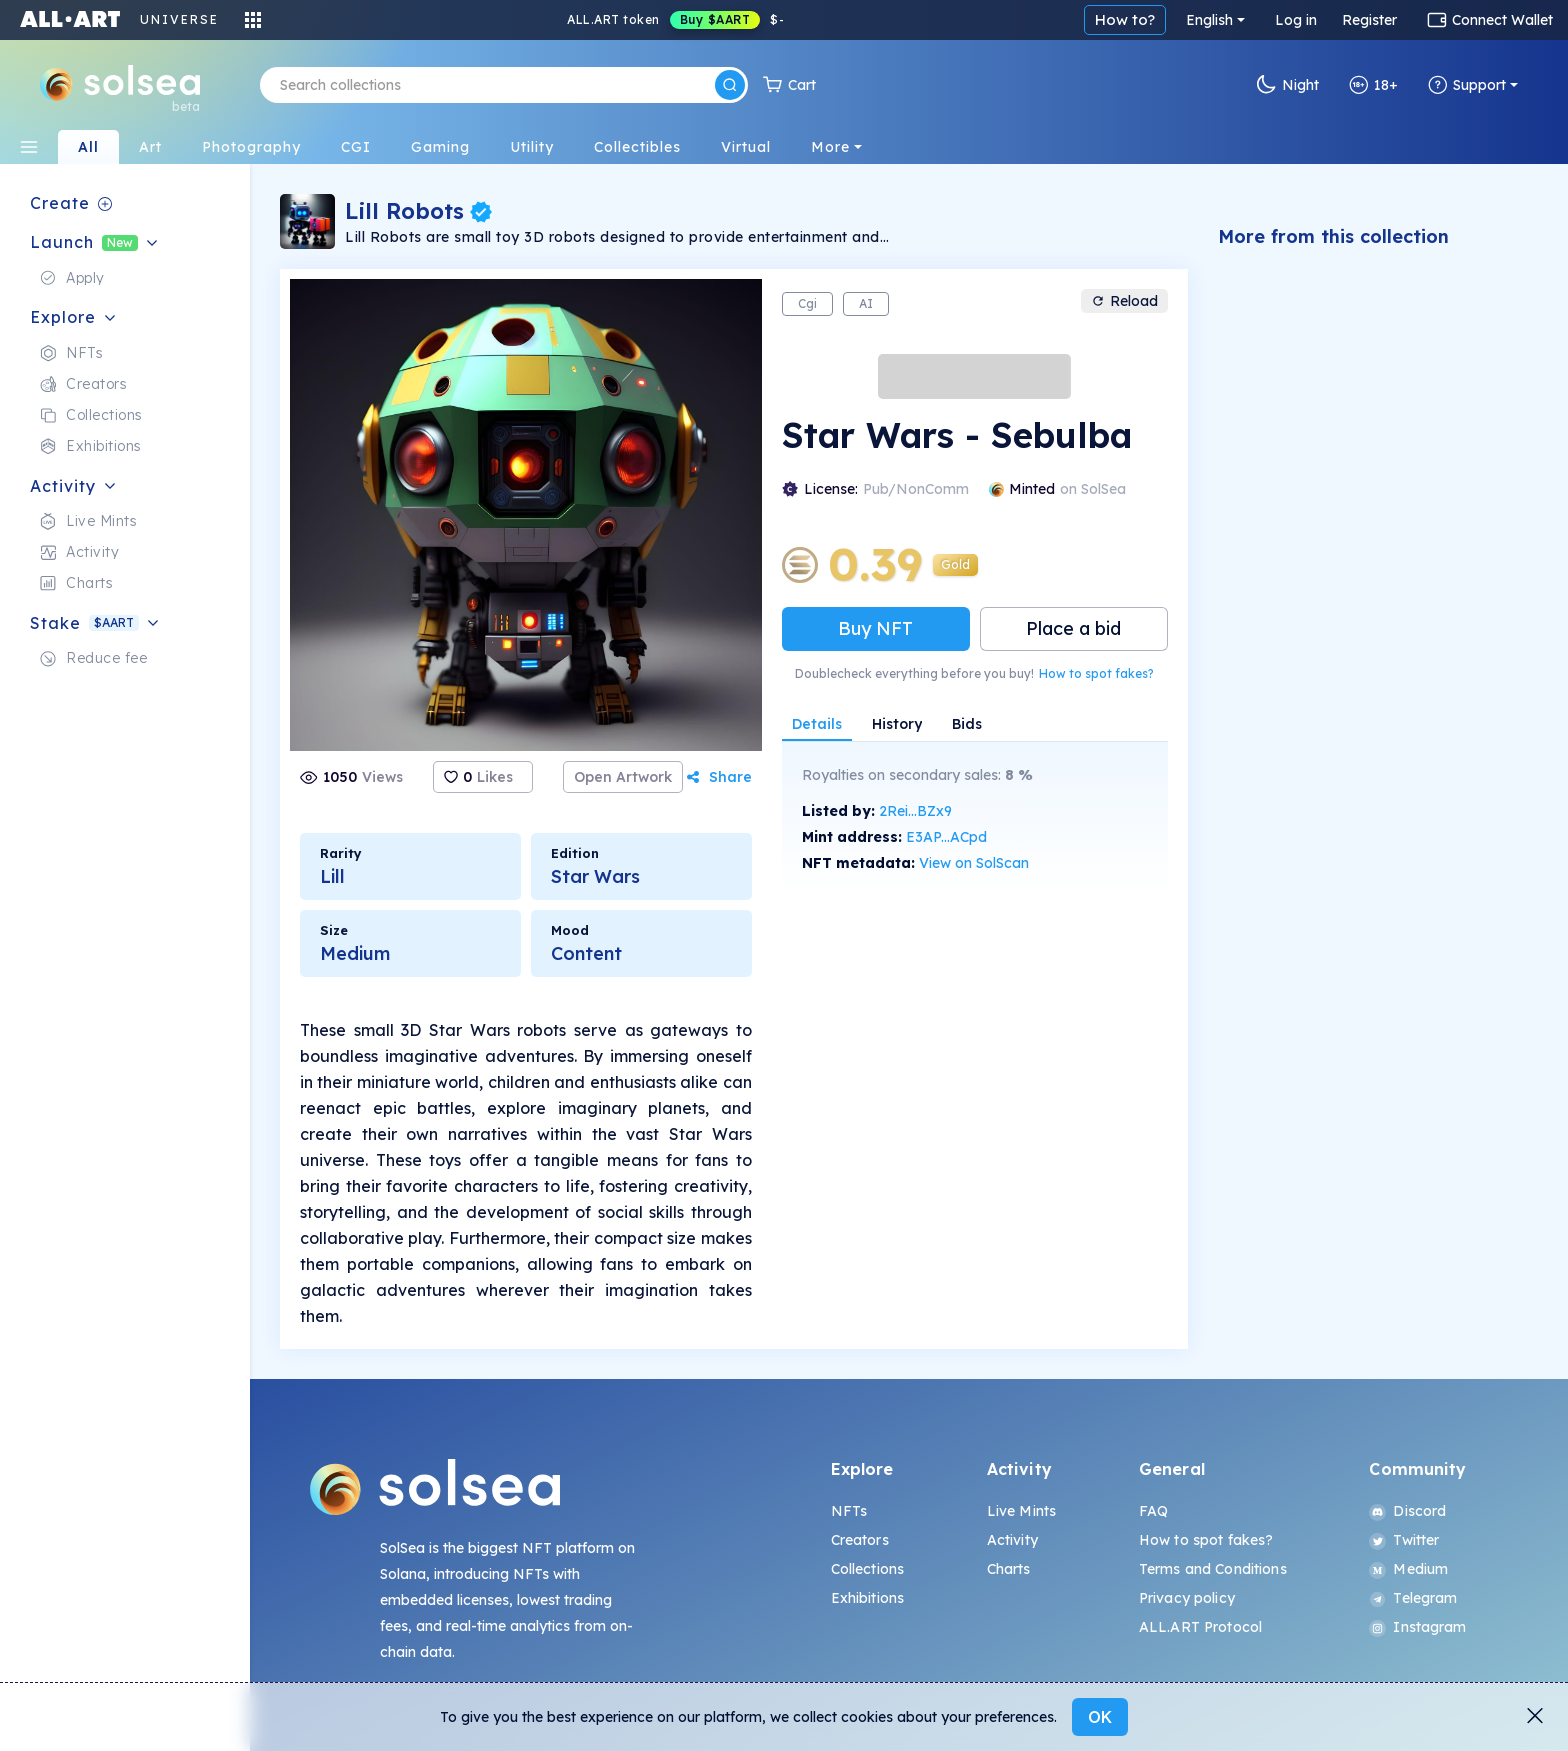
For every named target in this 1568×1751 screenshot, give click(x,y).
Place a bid (1073, 628)
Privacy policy (1187, 1598)
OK (1100, 1717)
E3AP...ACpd (946, 837)
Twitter (1404, 1540)
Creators (860, 1540)
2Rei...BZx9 (915, 811)
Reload (1124, 301)
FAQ (1153, 1511)
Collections (868, 1569)
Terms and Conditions (1213, 1569)
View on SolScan (974, 863)
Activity (1012, 1540)
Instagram (1417, 1627)
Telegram (1413, 1598)
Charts (1009, 1569)
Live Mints (1021, 1511)
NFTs (849, 1511)
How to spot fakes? (1096, 673)
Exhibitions (868, 1598)
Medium (1408, 1569)
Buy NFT (875, 628)
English (1209, 20)
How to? (1125, 19)
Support (1467, 85)
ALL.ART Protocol (1200, 1627)
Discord (1407, 1511)
